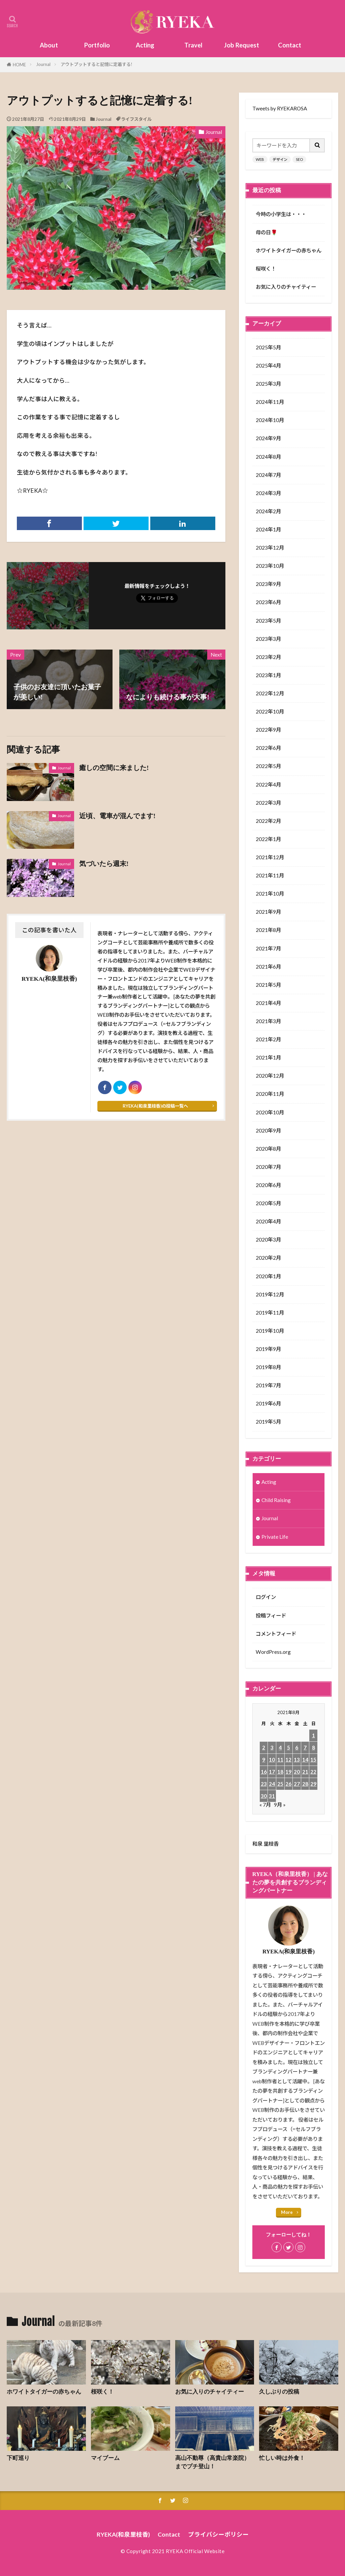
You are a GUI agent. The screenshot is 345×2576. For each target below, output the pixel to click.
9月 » (280, 1805)
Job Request (241, 45)
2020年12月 (270, 1076)
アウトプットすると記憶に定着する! (96, 64)
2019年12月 (270, 1294)
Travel (193, 45)
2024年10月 (270, 420)
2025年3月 (268, 384)
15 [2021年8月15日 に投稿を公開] (313, 1759)
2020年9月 (268, 1130)
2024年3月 (268, 493)
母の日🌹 (266, 232)
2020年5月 (268, 1203)
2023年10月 (270, 566)
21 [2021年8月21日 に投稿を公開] (305, 1772)
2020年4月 (268, 1221)
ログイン (266, 1597)
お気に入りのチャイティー (286, 287)
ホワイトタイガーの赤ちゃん (288, 250)
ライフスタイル (136, 119)
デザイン (280, 159)
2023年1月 (268, 675)
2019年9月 (268, 1349)
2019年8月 (268, 1367)
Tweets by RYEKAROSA (279, 108)
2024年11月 (270, 402)
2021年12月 (270, 857)
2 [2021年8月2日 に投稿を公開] (263, 1747)
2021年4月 (268, 1003)
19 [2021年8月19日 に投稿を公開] (288, 1772)
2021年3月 (268, 1021)
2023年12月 (270, 548)
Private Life (274, 1537)
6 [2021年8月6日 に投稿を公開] (296, 1747)
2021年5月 (268, 985)
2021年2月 (268, 1039)
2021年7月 (268, 948)
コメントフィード (276, 1634)
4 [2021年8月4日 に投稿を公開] (280, 1747)
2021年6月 (268, 967)
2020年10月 (270, 1112)
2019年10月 (270, 1331)
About (49, 45)
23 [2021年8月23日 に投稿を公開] (264, 1784)
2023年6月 (268, 602)
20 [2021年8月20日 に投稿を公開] (297, 1772)
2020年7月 (268, 1167)
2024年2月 (268, 511)
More (287, 2212)
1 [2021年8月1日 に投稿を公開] (313, 1735)
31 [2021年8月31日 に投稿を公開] (272, 1796)
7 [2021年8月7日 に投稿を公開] (305, 1747)
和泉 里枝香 (265, 1844)
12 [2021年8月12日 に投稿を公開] (288, 1759)
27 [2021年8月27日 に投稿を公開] (297, 1784)
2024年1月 (268, 529)
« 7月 (265, 1805)
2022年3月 (268, 803)
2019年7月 (268, 1385)
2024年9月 (268, 438)
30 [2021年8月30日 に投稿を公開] (264, 1796)
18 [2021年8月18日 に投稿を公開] (280, 1772)
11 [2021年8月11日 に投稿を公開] (280, 1759)
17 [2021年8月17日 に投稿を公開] (272, 1772)
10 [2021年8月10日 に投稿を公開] (272, 1759)
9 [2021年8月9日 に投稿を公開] (263, 1759)
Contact (289, 45)
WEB (260, 159)
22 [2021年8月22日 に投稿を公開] (313, 1772)
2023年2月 (268, 657)
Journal (43, 64)
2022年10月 (270, 711)
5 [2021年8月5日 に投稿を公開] (288, 1747)
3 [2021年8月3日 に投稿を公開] (272, 1747)
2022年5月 (268, 766)
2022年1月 (268, 839)
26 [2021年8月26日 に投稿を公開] (288, 1784)
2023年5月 (268, 621)
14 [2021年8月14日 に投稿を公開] (305, 1759)
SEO (299, 159)
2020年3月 (268, 1240)
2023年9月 (268, 584)
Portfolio (97, 45)
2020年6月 (268, 1185)
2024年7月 (268, 475)
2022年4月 (268, 784)
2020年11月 (270, 1094)
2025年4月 (268, 365)
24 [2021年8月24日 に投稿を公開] (272, 1784)
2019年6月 (268, 1403)
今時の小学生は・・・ (281, 214)
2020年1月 (268, 1276)
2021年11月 (270, 875)
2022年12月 (270, 693)
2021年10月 (270, 894)
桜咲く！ (266, 269)
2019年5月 (268, 1422)
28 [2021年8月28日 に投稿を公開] (305, 1784)
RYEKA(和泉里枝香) (123, 2534)
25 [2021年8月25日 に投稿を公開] (280, 1784)
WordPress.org (273, 1652)
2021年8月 (268, 930)
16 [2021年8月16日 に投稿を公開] (264, 1772)
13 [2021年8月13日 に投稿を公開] (297, 1759)
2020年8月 (268, 1149)
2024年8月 (268, 457)
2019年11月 (270, 1313)
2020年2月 (268, 1258)
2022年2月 (268, 821)
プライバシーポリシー (218, 2534)
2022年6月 (268, 748)
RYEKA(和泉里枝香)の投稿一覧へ (155, 1106)
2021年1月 (268, 1057)
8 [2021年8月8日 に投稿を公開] (313, 1747)
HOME (19, 64)
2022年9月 (268, 730)
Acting (145, 45)
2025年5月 (268, 347)
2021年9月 (268, 912)
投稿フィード (271, 1615)
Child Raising (276, 1500)
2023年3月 (268, 639)
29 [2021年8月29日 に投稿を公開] (313, 1784)
